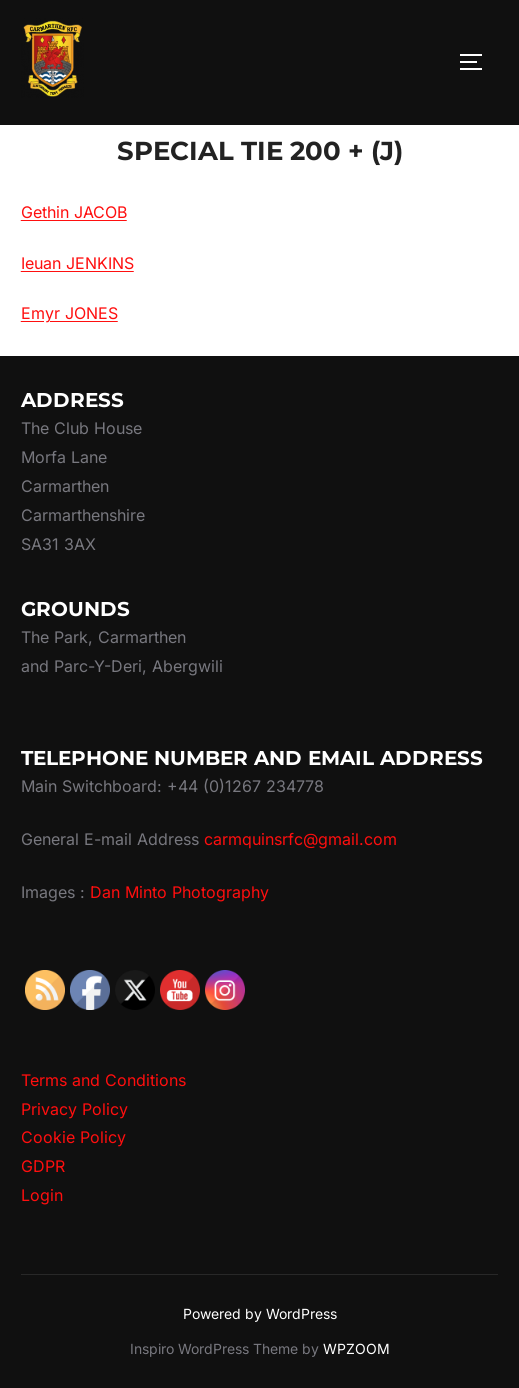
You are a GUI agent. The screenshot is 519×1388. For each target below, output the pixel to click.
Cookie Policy (73, 1137)
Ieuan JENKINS (77, 263)
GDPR (43, 1166)
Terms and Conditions (103, 1080)
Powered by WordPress (260, 1313)
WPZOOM (356, 1348)
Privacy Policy (74, 1109)
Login (42, 1195)
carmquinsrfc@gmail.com (300, 839)
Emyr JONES (69, 313)
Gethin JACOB (74, 212)
